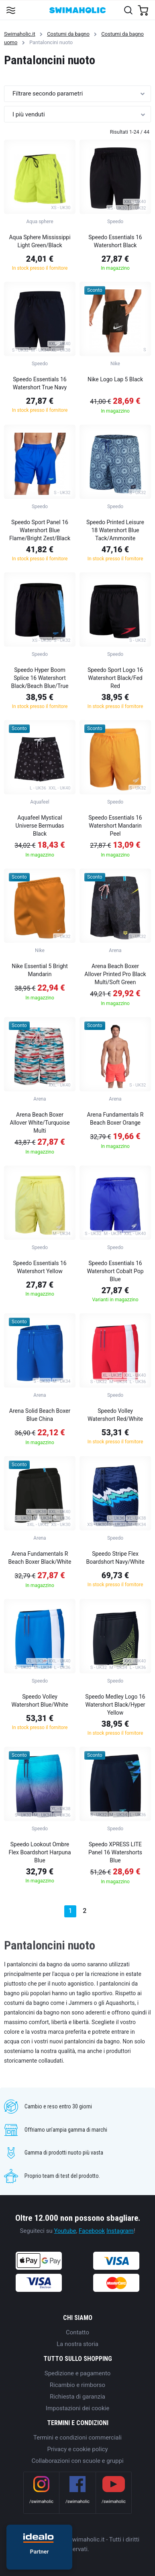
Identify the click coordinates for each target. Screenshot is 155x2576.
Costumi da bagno (68, 34)
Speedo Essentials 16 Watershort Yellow (39, 1267)
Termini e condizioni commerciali (77, 2437)
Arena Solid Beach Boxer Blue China (39, 1415)
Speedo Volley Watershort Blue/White (39, 1700)
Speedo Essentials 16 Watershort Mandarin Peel (115, 825)
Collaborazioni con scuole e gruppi (77, 2460)
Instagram (120, 2230)
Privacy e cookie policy (77, 2449)
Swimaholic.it (19, 34)
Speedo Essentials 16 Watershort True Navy (40, 383)
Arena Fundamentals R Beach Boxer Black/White (39, 1557)
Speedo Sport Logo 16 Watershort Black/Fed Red (115, 678)
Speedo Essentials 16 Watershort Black (115, 241)
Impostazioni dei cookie (77, 2408)
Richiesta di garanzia (77, 2396)
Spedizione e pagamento (78, 2373)
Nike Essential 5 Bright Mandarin (40, 970)
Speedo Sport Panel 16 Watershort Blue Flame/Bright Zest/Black (39, 530)
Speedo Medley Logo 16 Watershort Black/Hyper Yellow (115, 1704)
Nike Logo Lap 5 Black (115, 379)
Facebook (92, 2230)
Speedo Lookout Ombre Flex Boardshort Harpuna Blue (39, 1852)
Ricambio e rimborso (77, 2385)
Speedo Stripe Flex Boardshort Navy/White (115, 1557)
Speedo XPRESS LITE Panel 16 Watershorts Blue (115, 1852)
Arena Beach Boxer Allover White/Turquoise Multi (39, 1122)
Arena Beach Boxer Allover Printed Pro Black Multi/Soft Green (115, 974)
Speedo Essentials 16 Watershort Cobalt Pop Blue (115, 1271)
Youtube (65, 2230)
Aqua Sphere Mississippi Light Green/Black (39, 241)
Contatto (77, 2332)
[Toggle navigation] (10, 10)
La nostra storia (77, 2344)
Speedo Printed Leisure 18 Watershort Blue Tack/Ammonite (115, 530)
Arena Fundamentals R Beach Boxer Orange (115, 1118)
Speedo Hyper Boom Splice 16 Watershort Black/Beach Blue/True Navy (40, 679)
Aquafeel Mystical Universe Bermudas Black (40, 825)
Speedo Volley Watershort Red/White (115, 1415)
